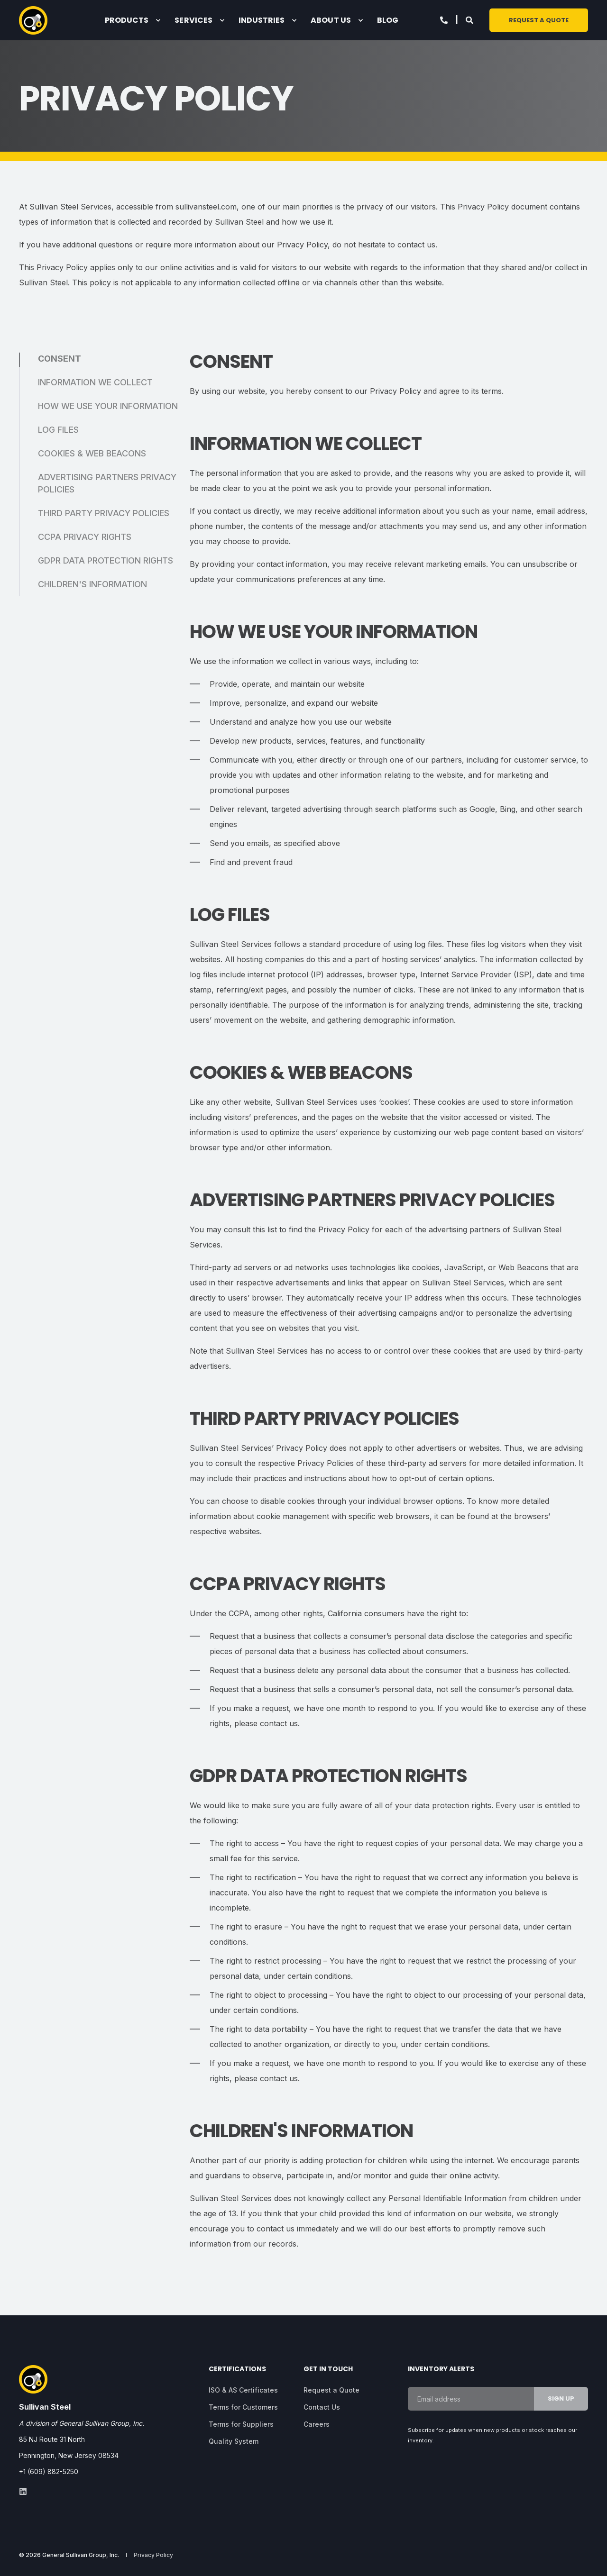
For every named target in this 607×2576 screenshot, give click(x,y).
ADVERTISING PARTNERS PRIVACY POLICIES (107, 483)
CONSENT (59, 359)
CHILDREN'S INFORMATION (92, 584)
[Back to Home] (33, 20)
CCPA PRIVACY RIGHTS (84, 537)
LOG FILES (58, 430)
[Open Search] (470, 19)
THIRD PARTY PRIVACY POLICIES (103, 513)
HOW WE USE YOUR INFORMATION (108, 406)
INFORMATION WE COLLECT (95, 382)
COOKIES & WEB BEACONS (92, 453)
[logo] (33, 2379)
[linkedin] (23, 2491)
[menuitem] (158, 20)
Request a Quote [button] (539, 19)
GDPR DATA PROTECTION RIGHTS (105, 560)
